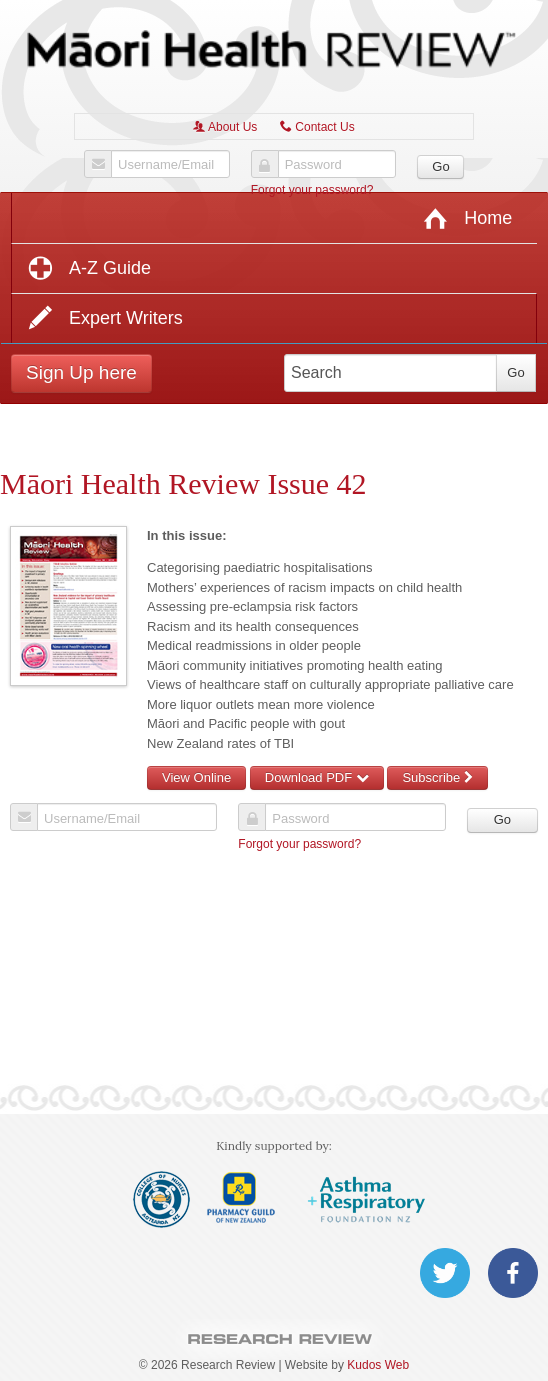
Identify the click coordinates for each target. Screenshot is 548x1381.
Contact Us (317, 127)
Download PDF (317, 777)
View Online (196, 777)
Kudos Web (378, 1365)
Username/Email (166, 165)
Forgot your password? (312, 190)
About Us (225, 127)
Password (313, 165)
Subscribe (437, 777)
